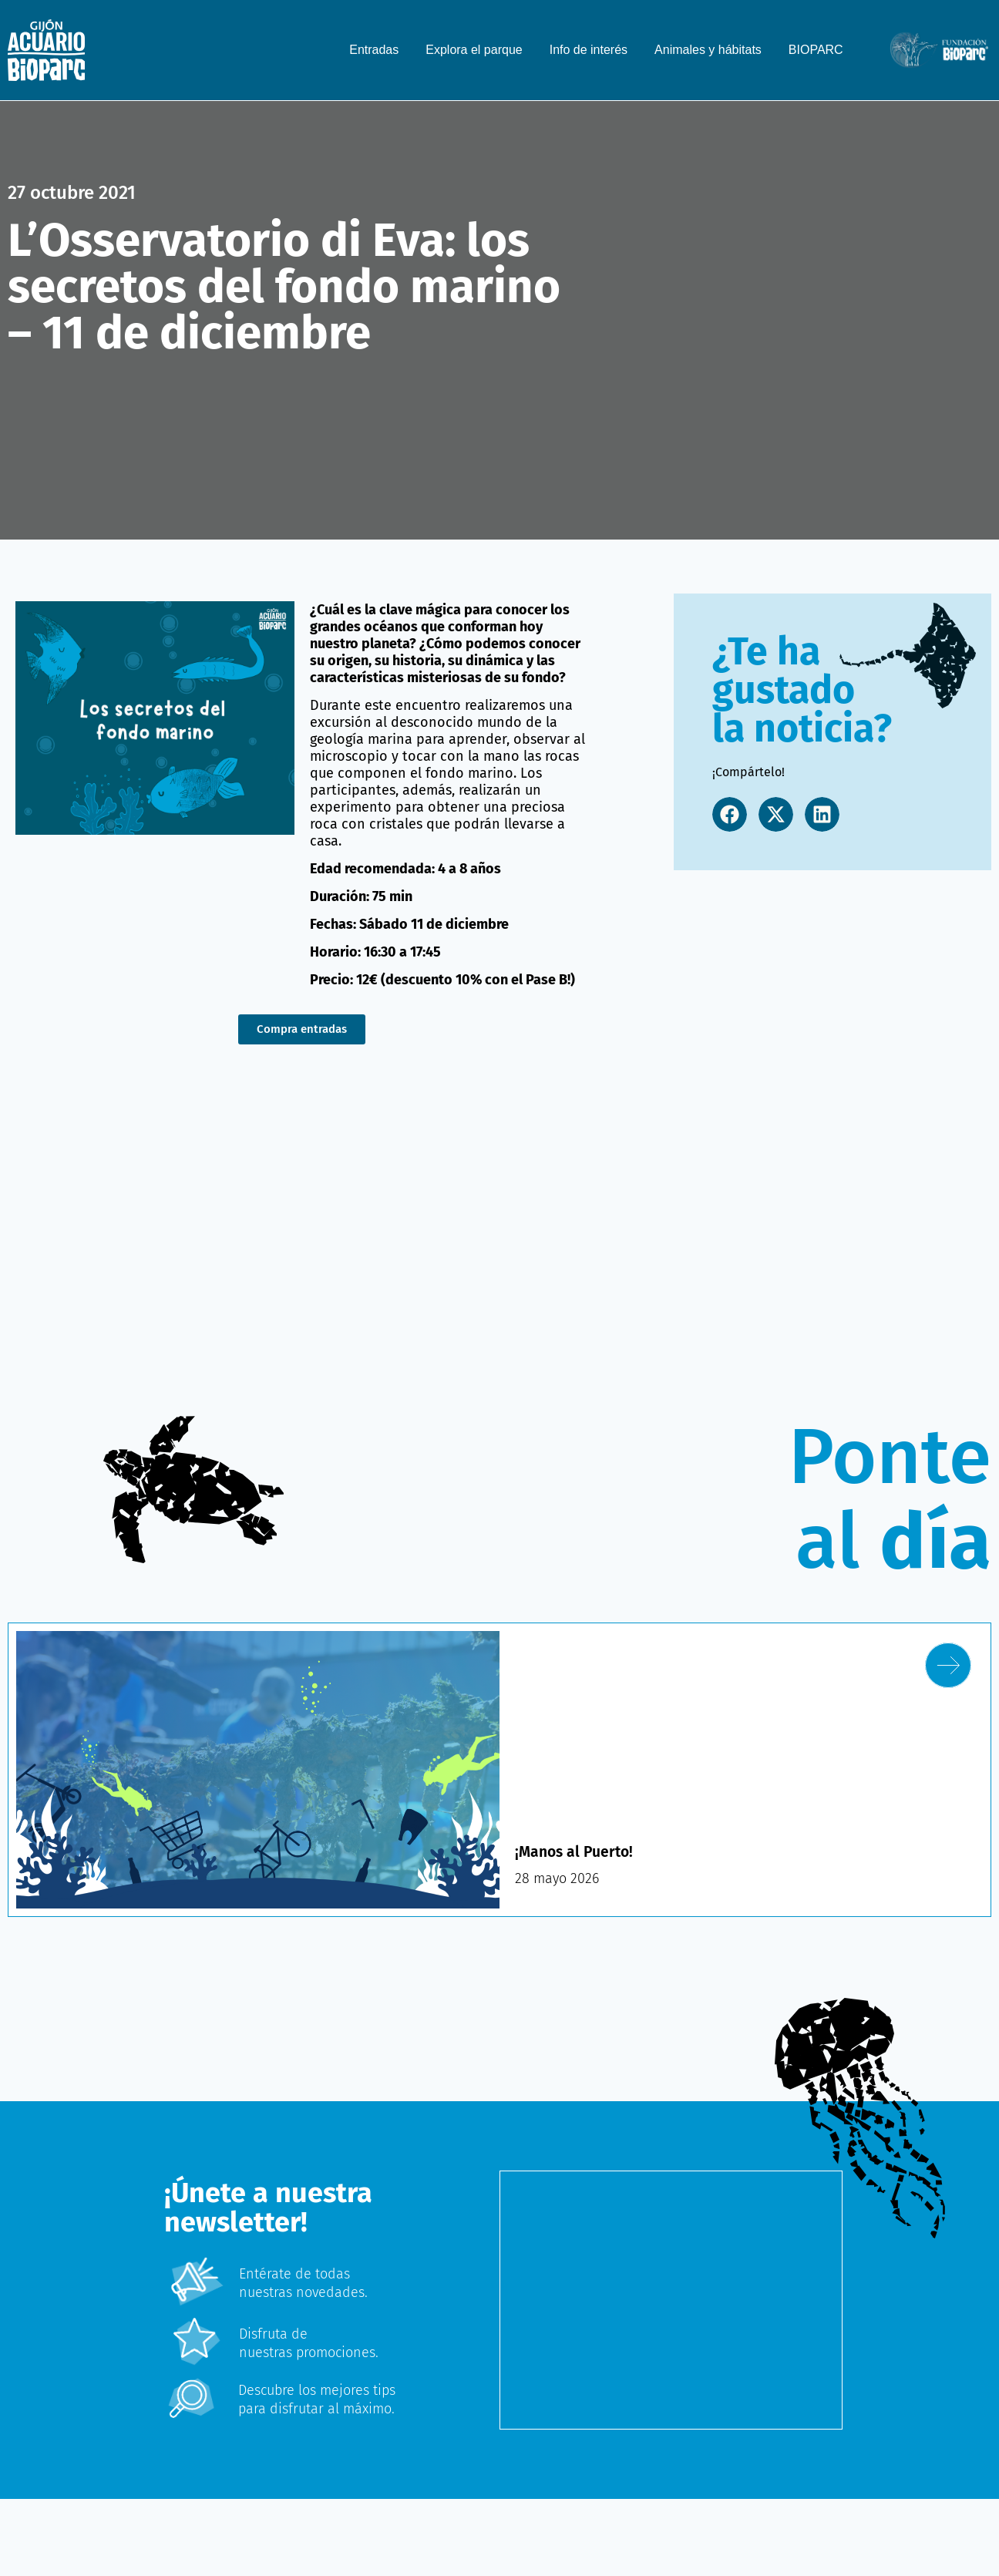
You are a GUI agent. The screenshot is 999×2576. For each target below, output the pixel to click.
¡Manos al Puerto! (576, 1851)
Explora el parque (474, 49)
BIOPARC (816, 49)
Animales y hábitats (708, 49)
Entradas (374, 49)
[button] (729, 814)
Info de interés (588, 49)
